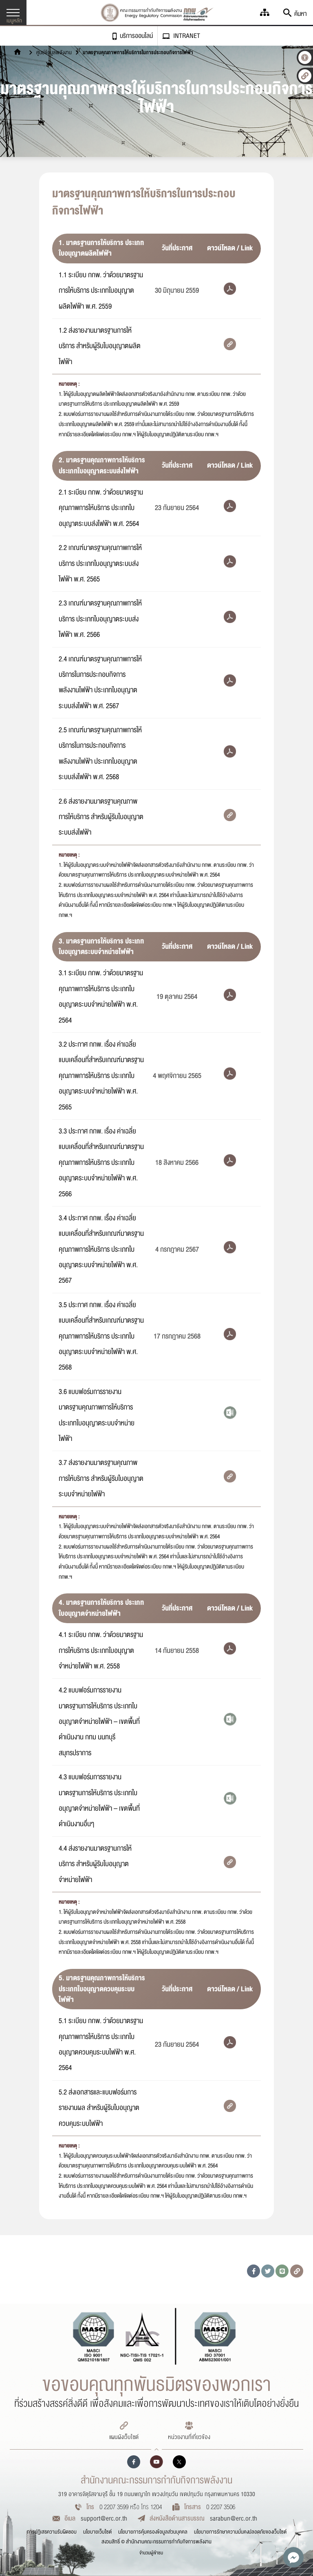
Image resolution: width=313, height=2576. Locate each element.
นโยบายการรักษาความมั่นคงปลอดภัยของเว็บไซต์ (240, 2531)
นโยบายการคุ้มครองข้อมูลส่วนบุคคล (152, 2531)
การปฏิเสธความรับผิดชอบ (52, 2531)
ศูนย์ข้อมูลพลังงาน (54, 53)
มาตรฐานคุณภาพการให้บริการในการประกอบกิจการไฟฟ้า (138, 53)
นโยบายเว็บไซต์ (97, 2531)
